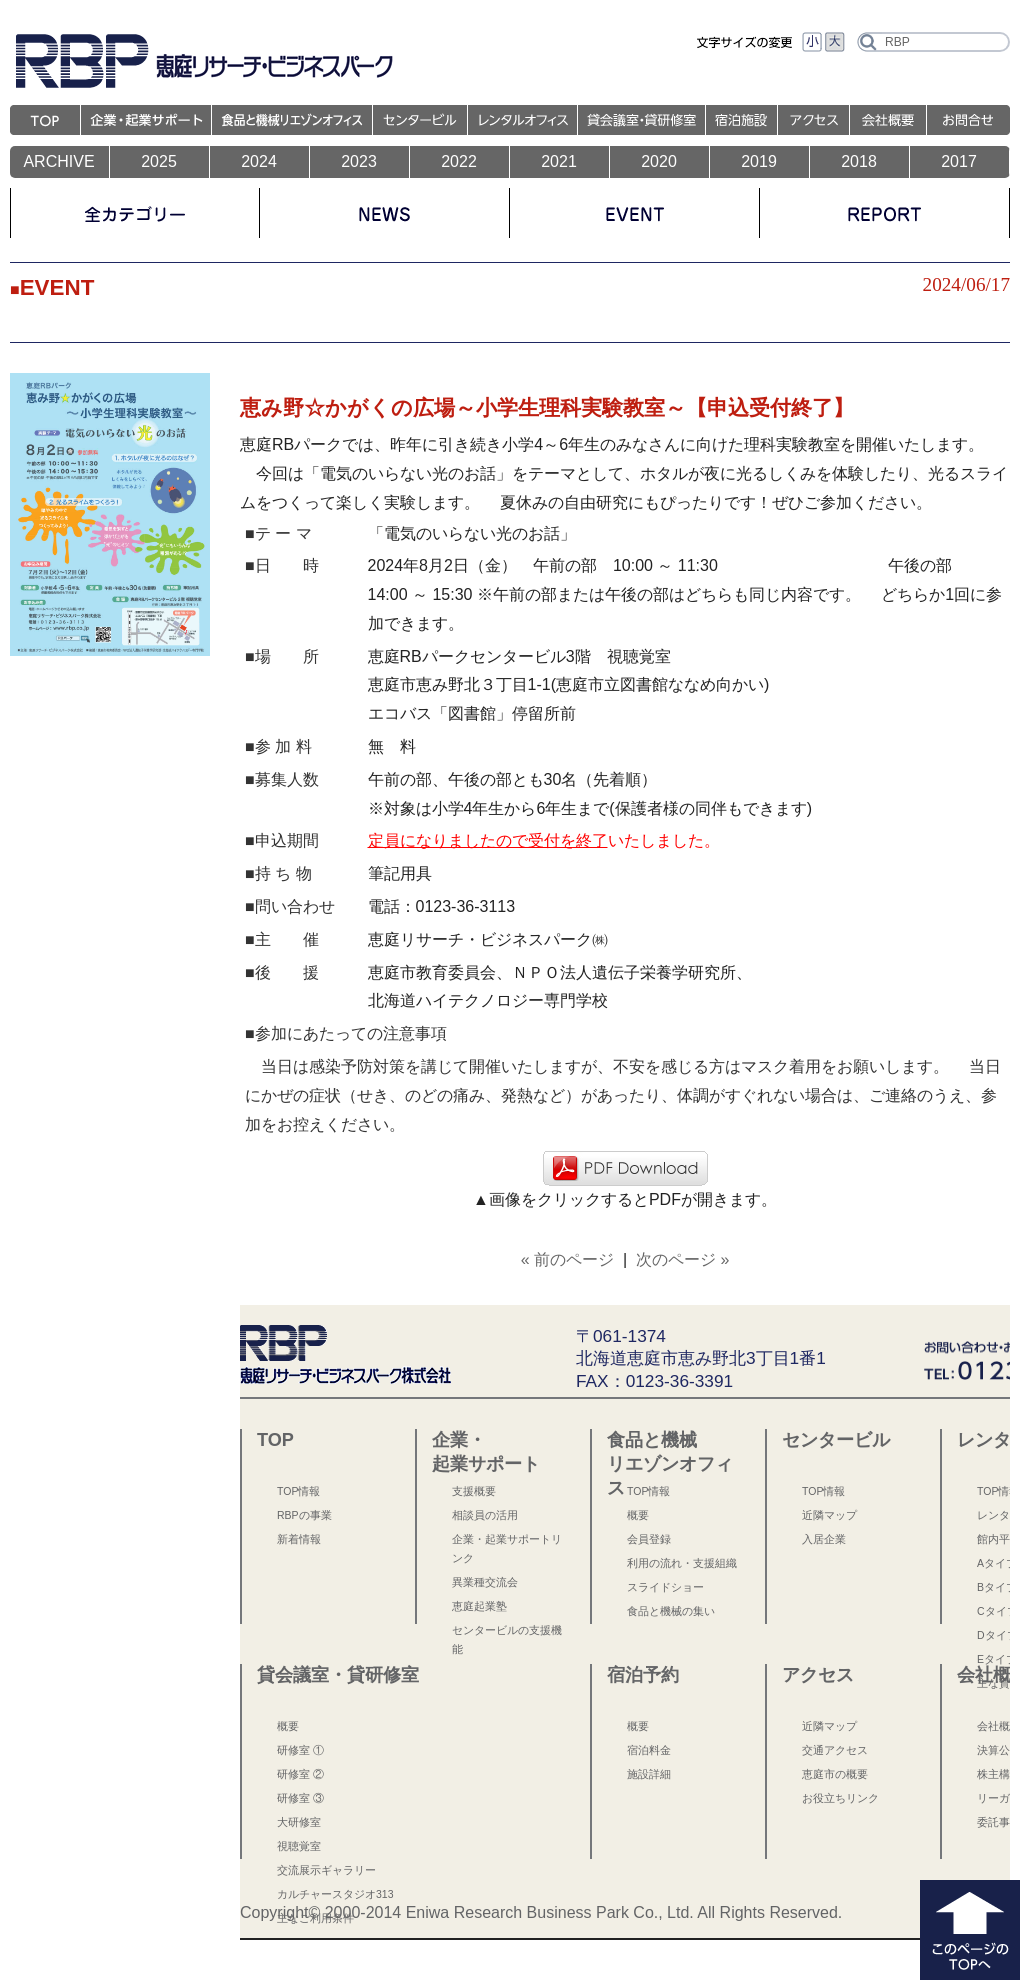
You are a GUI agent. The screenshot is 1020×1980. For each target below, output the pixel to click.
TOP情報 (298, 1491)
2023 (359, 161)
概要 (638, 1515)
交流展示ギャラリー (326, 1870)
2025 (159, 161)
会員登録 (649, 1539)
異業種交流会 (485, 1582)
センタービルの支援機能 (507, 1639)
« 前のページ (567, 1259)
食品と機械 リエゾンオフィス (670, 1454)
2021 (559, 161)
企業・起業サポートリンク (507, 1548)
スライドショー (665, 1587)
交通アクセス (835, 1750)
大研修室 (299, 1822)
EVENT (57, 287)
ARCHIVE (58, 161)
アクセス (818, 1675)
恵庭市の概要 (835, 1774)
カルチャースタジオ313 (335, 1894)
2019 (759, 161)
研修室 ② (300, 1774)
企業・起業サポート (486, 1452)
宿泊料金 (649, 1750)
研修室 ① (300, 1750)
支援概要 (474, 1491)
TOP (275, 1440)
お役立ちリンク (840, 1798)
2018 (859, 161)
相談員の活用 (485, 1515)
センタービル (836, 1440)
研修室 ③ (300, 1798)
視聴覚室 (299, 1846)
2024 (259, 161)
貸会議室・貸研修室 (338, 1675)
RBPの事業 (304, 1515)
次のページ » (682, 1259)
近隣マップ (829, 1515)
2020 (659, 161)
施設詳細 (649, 1774)
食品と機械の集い (671, 1611)
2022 (459, 161)
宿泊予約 (643, 1675)
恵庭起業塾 (479, 1606)
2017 (959, 161)
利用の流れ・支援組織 (682, 1563)
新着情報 (299, 1539)
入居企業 (824, 1539)
